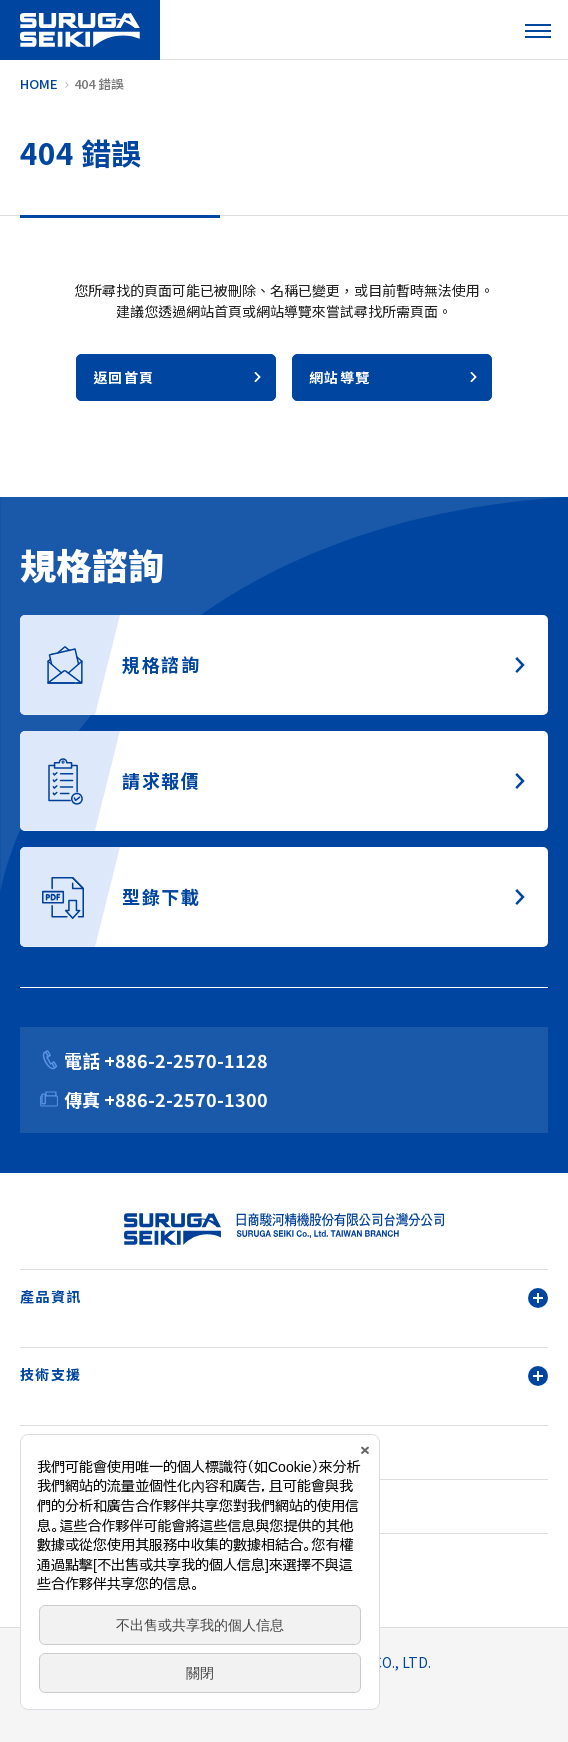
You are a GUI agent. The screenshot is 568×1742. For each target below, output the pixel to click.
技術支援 (284, 1374)
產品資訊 (284, 1296)
